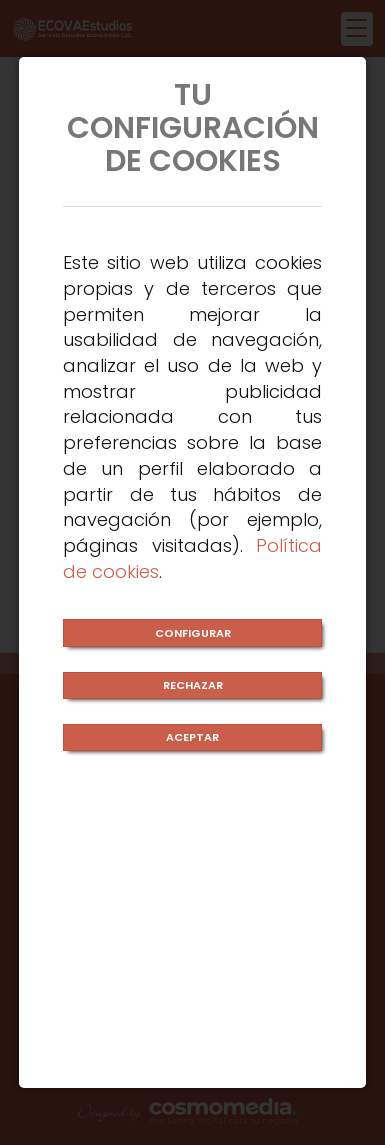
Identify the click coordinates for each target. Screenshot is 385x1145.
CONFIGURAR (193, 633)
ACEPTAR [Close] (192, 737)
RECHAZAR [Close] (193, 685)
